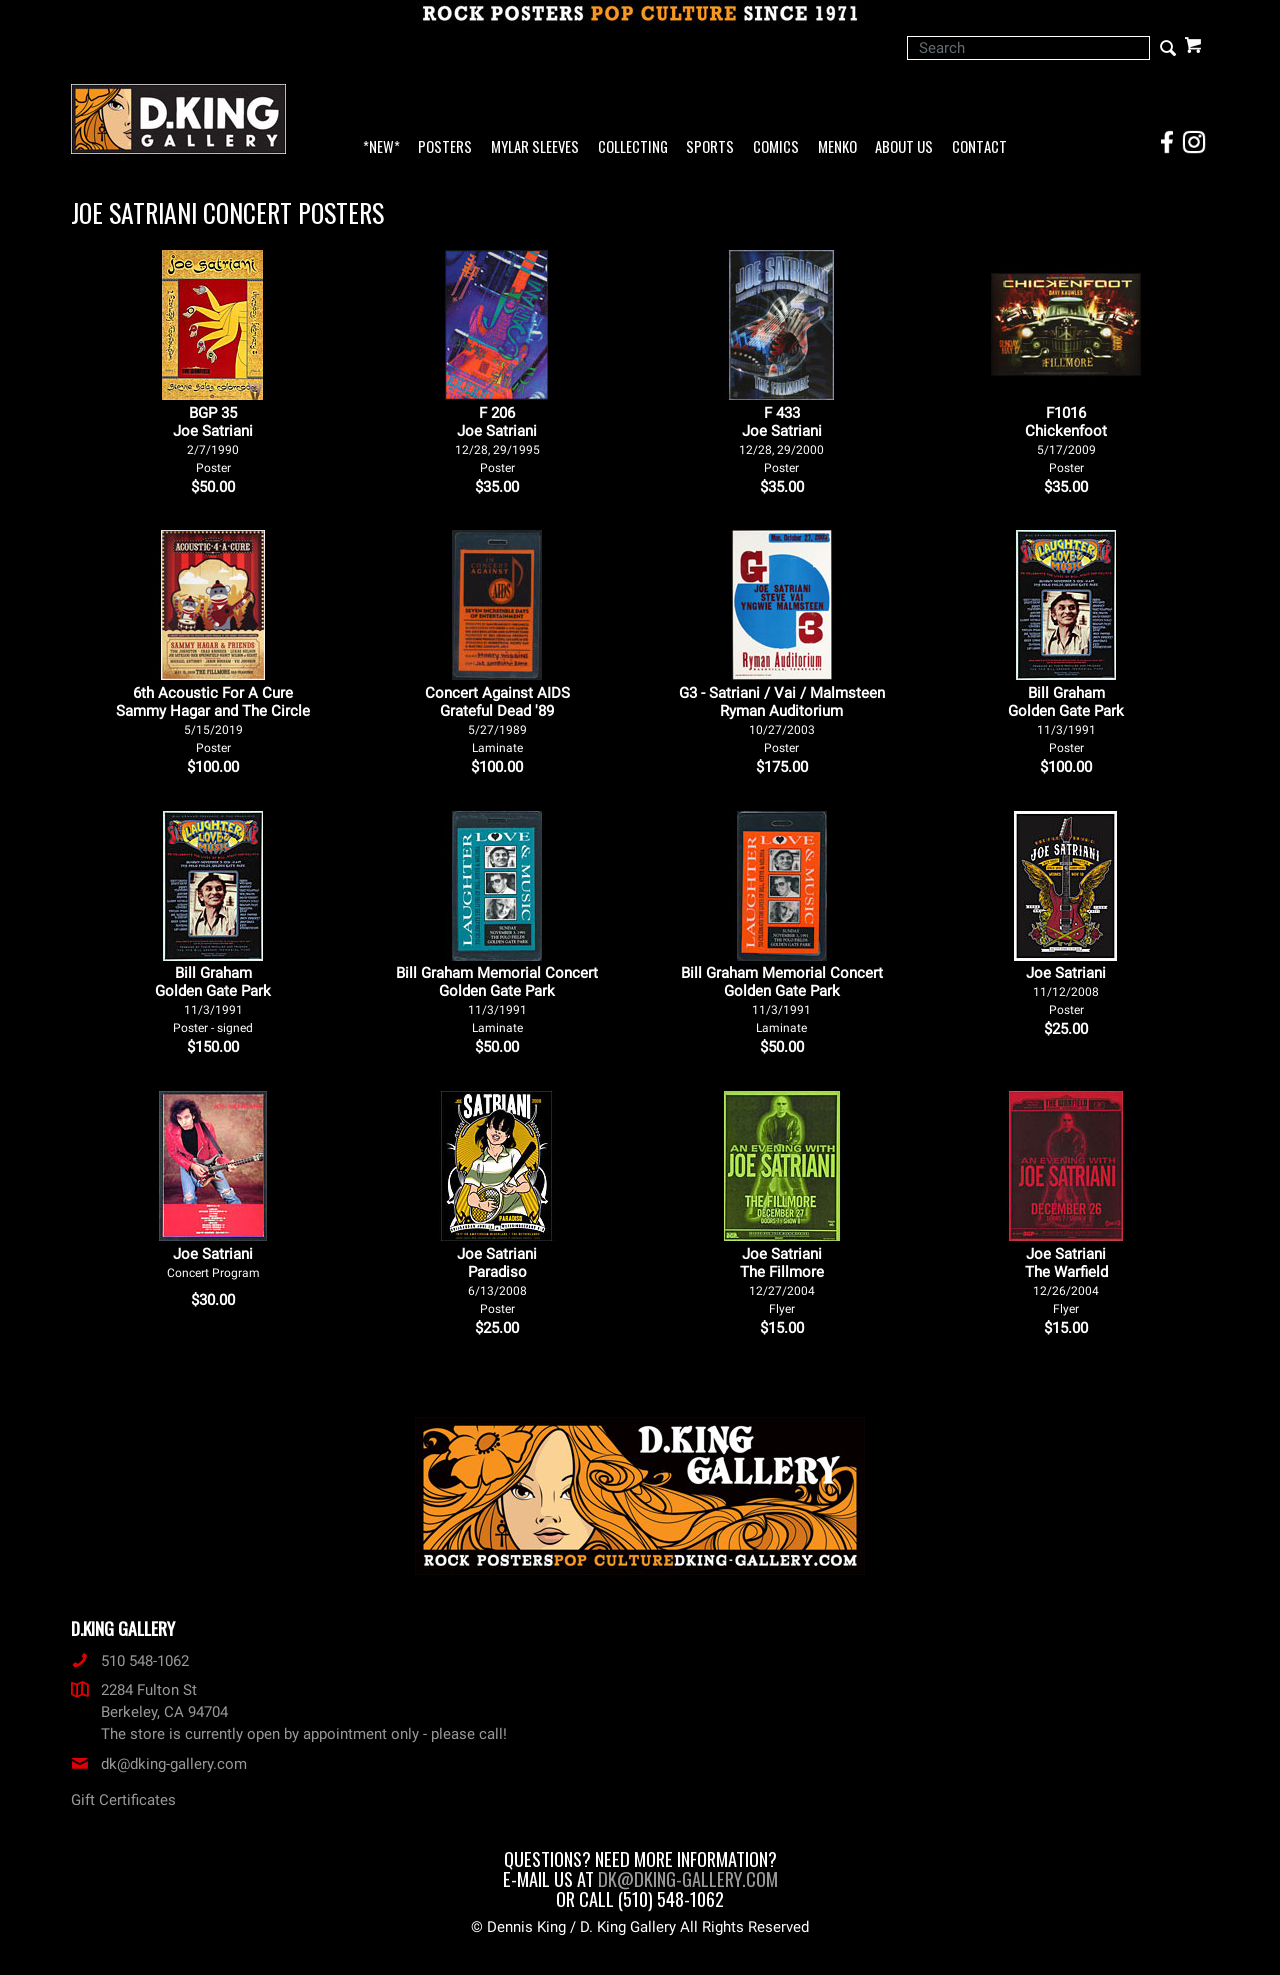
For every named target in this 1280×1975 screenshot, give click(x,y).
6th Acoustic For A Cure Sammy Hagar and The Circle (213, 719)
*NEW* (381, 147)
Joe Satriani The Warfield (1066, 1280)
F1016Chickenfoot (1066, 439)
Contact (979, 147)
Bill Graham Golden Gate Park (1066, 719)
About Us (904, 147)
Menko (837, 147)
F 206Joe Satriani (497, 439)
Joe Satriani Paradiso (497, 1280)
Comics (776, 147)
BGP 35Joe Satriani (213, 439)
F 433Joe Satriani (781, 439)
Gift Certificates (123, 1800)
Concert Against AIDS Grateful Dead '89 (497, 719)
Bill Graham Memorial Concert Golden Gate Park (497, 999)
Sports (710, 147)
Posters (445, 147)
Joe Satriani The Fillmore (782, 1280)
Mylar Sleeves (535, 147)
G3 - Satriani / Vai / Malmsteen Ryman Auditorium (782, 719)
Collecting (633, 147)
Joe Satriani (1066, 990)
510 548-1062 (130, 1661)
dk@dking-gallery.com (159, 1764)
